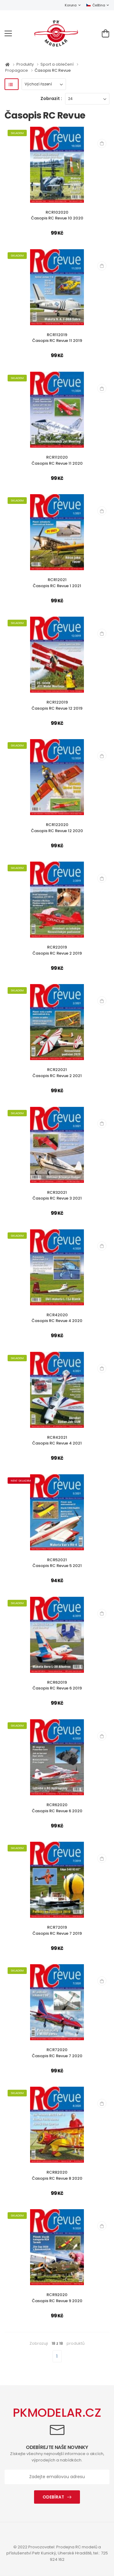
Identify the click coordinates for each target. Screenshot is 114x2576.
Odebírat (53, 2497)
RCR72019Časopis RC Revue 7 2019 (57, 1930)
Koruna (70, 5)
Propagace (17, 70)
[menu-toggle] (8, 33)
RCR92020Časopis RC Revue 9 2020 (57, 2298)
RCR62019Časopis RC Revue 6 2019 (57, 1685)
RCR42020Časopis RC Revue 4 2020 (57, 1318)
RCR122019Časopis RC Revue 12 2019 (57, 705)
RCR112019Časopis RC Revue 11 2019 (57, 338)
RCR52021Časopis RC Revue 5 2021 (57, 1563)
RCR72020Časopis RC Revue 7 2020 (57, 2053)
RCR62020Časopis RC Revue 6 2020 (57, 1808)
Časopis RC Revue (53, 70)
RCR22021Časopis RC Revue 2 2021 (57, 1073)
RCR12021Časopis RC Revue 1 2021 (57, 583)
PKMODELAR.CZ (57, 2412)
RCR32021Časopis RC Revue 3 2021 (57, 1195)
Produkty (25, 64)
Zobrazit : (51, 98)
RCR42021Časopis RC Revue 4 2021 (57, 1440)
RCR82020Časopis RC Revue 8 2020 (57, 2175)
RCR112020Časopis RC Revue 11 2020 (57, 460)
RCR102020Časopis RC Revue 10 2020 (57, 215)
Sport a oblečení (57, 64)
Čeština (95, 5)
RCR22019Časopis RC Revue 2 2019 (57, 950)
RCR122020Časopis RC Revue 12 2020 (57, 828)
